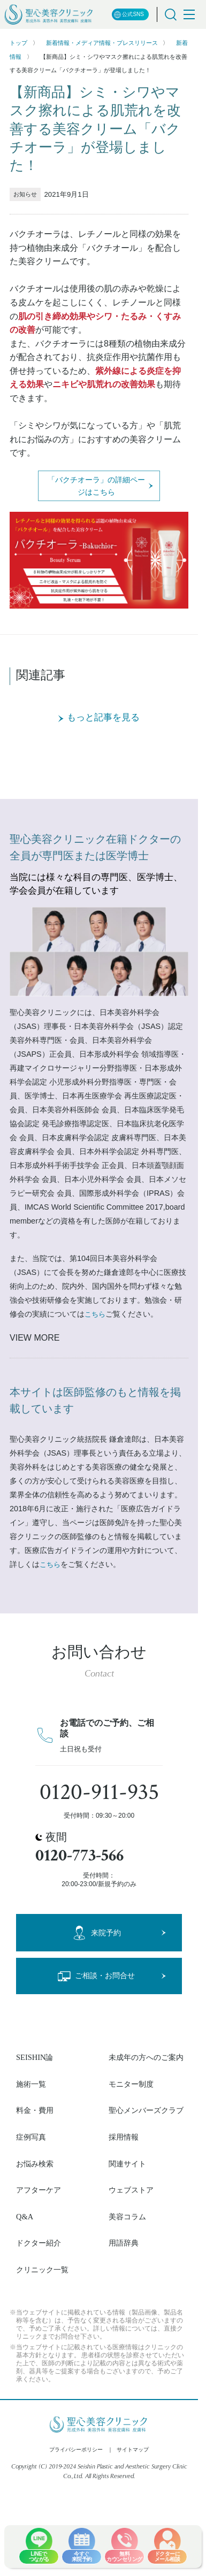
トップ (18, 43)
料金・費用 (35, 2110)
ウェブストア (131, 2190)
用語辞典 (124, 2243)
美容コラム (127, 2216)
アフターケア (38, 2190)
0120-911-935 (99, 1792)
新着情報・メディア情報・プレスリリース (102, 43)
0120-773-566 (79, 1855)
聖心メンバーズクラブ (146, 2110)
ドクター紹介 (38, 2243)
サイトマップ (133, 2449)
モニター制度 (131, 2084)
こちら (95, 1314)
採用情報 (124, 2137)
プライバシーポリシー (76, 2449)
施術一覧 (31, 2084)
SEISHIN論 (34, 2057)
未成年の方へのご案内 (146, 2057)
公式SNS (129, 14)
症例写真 (31, 2137)
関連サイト (127, 2163)
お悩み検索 (35, 2163)
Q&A (24, 2216)
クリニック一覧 (42, 2269)
